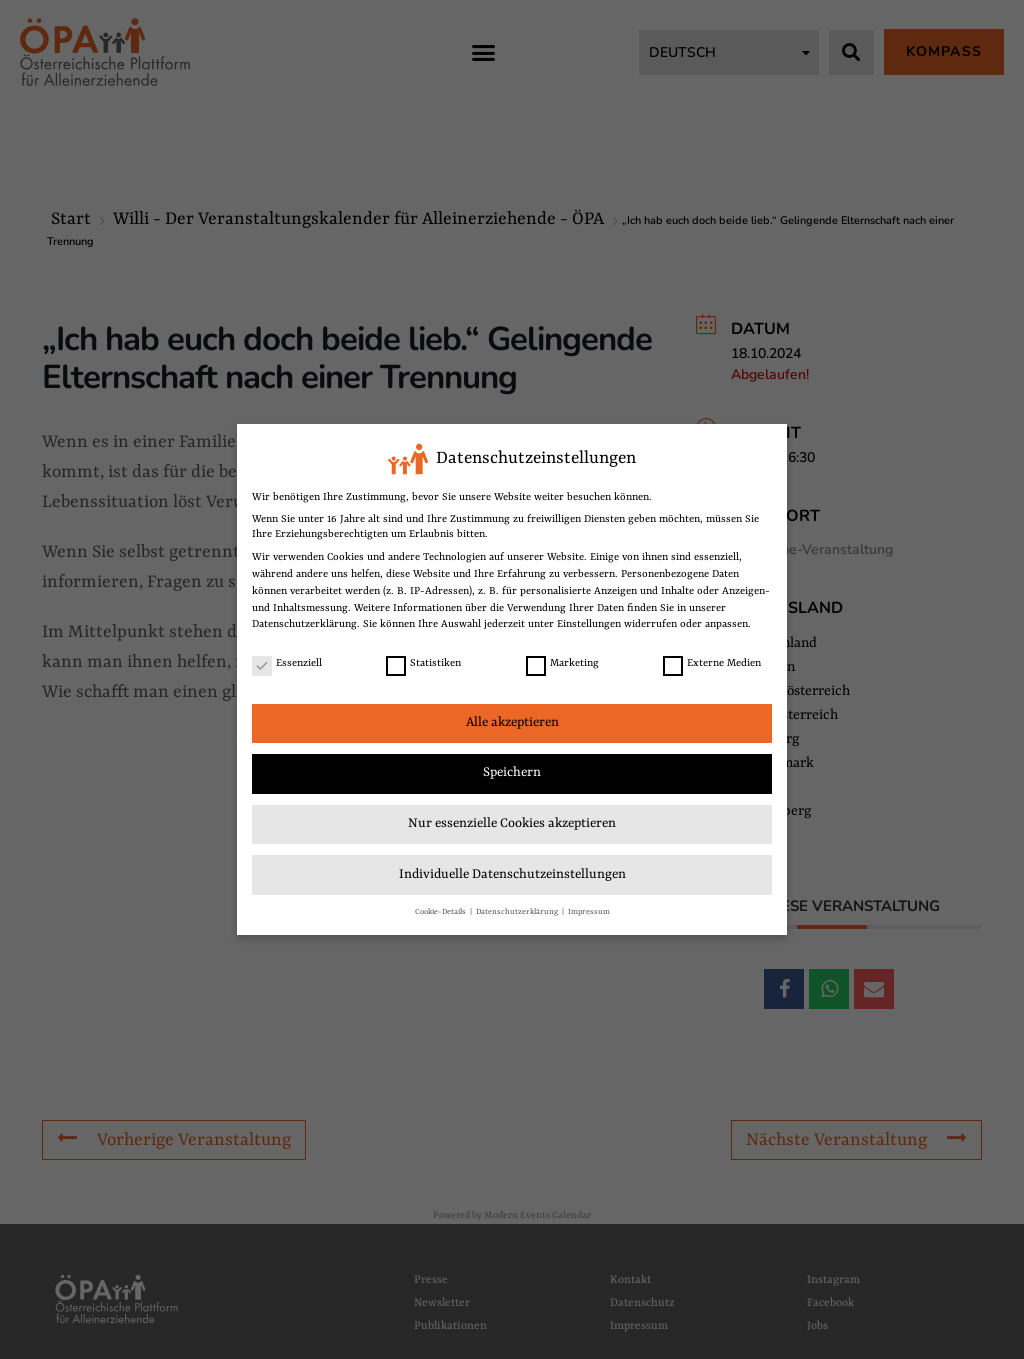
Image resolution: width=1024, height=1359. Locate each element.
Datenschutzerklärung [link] (304, 620)
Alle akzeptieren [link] (512, 718)
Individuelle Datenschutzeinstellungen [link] (512, 870)
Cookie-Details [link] (441, 907)
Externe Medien (712, 659)
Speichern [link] (512, 768)
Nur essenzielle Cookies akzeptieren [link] (512, 819)
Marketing (562, 659)
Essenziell (287, 659)
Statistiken (423, 659)
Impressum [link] (589, 907)
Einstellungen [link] (589, 620)
